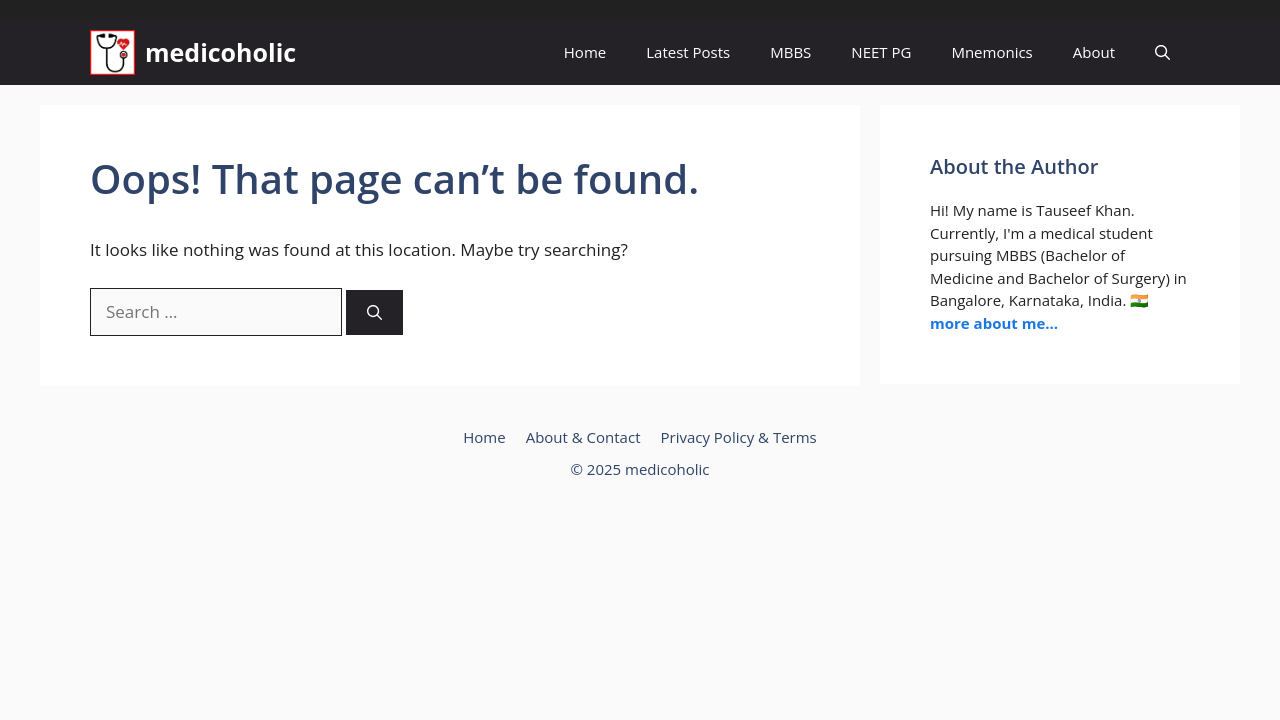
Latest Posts (688, 52)
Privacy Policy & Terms (738, 437)
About (1094, 52)
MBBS (790, 52)
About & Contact (583, 437)
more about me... (994, 323)
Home (585, 52)
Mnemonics (991, 52)
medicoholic (220, 52)
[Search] (374, 312)
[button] (1162, 52)
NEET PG (881, 52)
